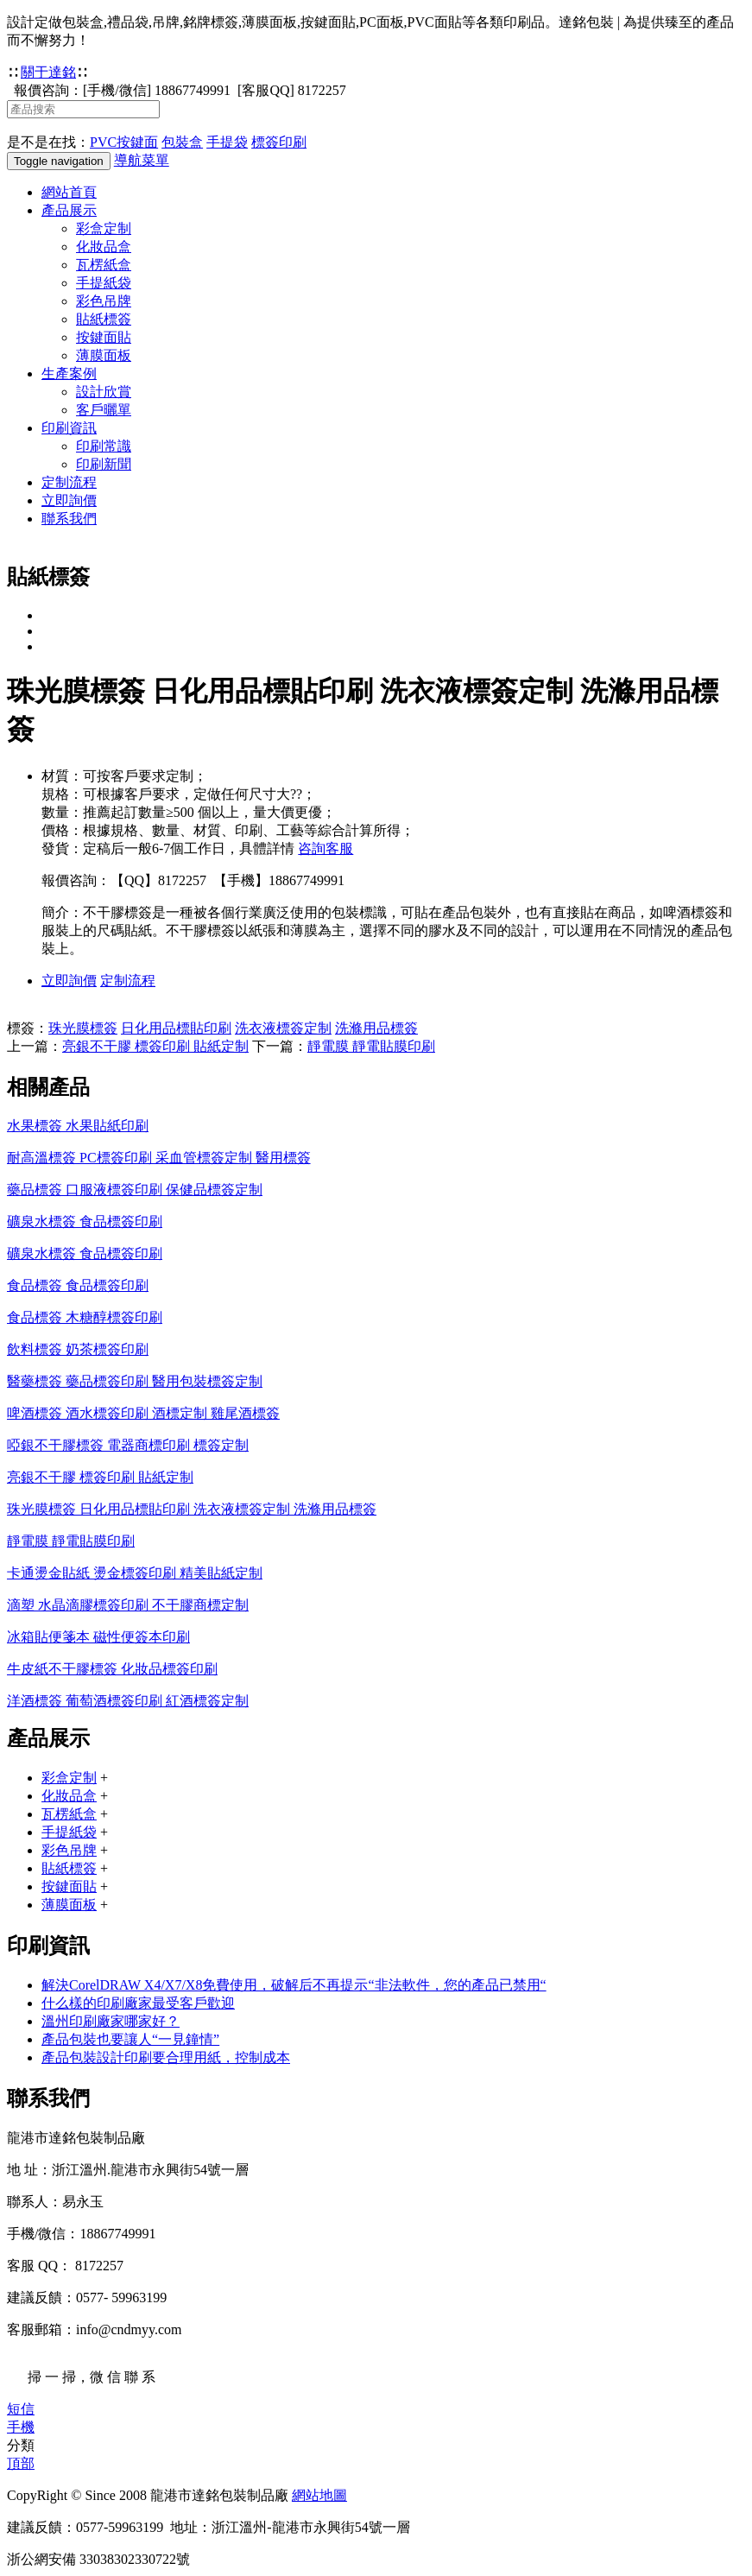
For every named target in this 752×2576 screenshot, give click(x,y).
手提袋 (227, 142)
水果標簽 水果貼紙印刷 (78, 1125)
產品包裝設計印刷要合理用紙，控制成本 (165, 2057)
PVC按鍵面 (124, 142)
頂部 (21, 2463)
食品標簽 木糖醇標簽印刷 (84, 1317)
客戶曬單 (103, 409)
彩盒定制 (103, 228)
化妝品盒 (103, 246)
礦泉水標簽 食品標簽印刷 (84, 1221)
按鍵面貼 (103, 337)
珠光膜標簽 (82, 1028)
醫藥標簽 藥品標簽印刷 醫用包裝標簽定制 (134, 1381)
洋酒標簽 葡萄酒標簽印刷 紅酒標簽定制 (128, 1700)
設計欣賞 (103, 391)
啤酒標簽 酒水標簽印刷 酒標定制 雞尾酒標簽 (143, 1413)
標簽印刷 (278, 142)
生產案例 (69, 373)
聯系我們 (69, 518)
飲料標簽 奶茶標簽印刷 (78, 1349)
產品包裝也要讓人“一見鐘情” (130, 2039)
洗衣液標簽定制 (283, 1028)
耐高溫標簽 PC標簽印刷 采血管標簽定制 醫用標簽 (159, 1157)
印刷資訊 (69, 428)
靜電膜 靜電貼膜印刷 (371, 1046)
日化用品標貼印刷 (176, 1028)
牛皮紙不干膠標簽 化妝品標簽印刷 (112, 1668)
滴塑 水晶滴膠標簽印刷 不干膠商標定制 (128, 1605)
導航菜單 (141, 160)
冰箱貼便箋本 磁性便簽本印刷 (98, 1637)
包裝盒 (182, 142)
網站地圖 (319, 2495)
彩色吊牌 (103, 301)
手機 (21, 2427)
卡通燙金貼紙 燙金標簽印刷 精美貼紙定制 (134, 1573)
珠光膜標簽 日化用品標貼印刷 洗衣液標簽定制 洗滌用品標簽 (191, 1509)
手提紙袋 (103, 282)
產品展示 (69, 210)
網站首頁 (69, 192)
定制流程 (69, 482)
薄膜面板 (103, 355)
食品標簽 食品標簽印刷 (78, 1285)
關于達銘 (48, 72)
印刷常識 (103, 446)
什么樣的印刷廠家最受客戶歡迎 (138, 2003)
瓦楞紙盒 (103, 264)
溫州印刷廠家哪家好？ (110, 2021)
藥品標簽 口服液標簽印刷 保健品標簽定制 (134, 1189)
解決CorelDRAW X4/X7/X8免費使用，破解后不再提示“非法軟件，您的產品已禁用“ (294, 1985)
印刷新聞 (103, 464)
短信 (21, 2409)
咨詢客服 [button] (325, 848)
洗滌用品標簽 (376, 1028)
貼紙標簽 (103, 319)
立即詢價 (69, 500)
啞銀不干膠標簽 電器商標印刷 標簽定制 (128, 1445)
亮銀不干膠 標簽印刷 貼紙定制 (155, 1046)
